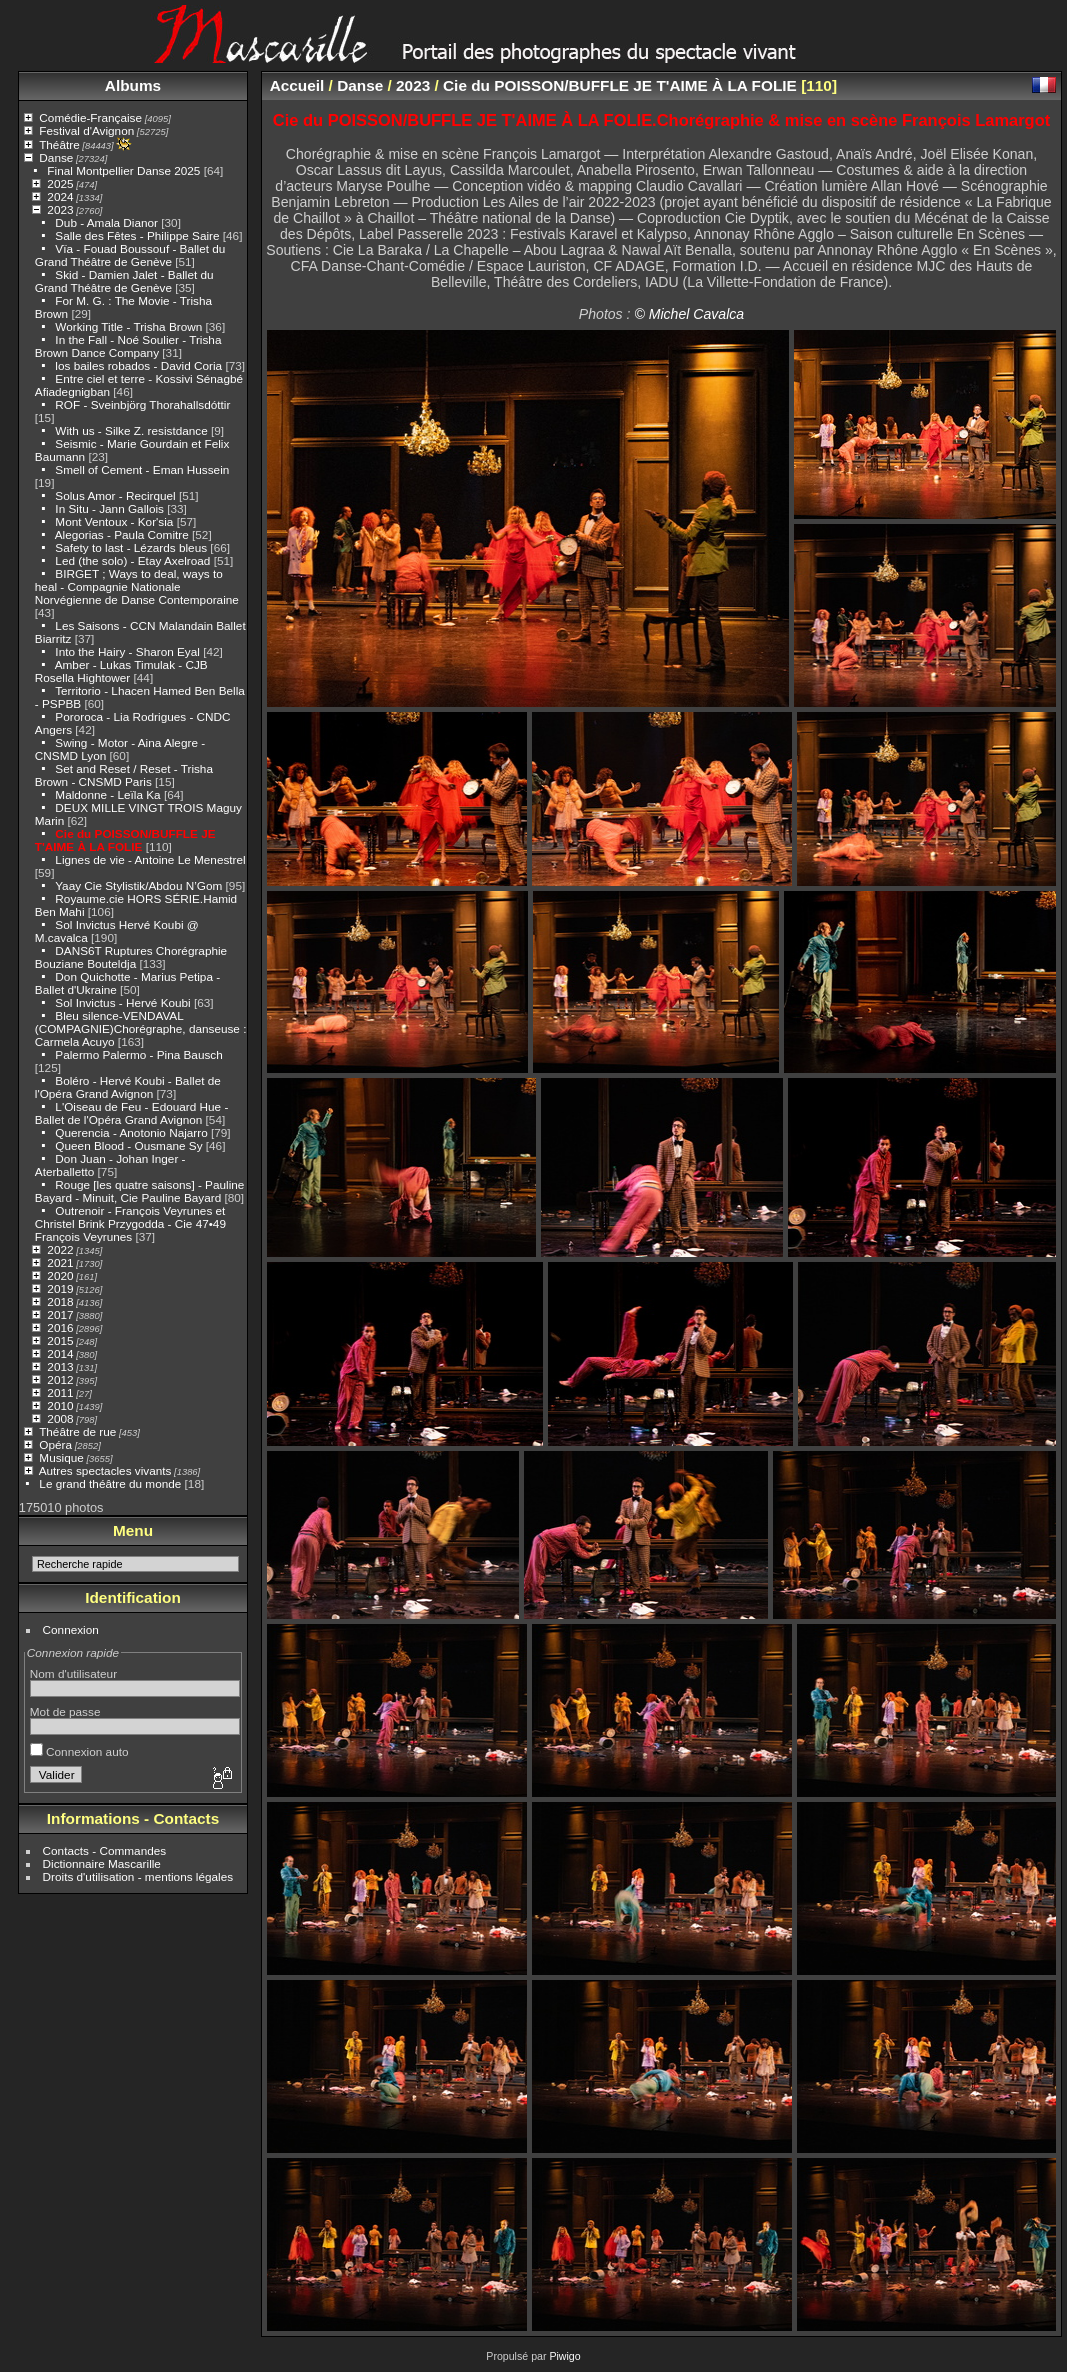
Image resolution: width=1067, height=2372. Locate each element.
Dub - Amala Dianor (106, 222)
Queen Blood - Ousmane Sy (128, 1145)
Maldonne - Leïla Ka (107, 794)
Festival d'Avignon (86, 130)
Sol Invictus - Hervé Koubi (122, 1002)
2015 (60, 1340)
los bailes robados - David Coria (138, 365)
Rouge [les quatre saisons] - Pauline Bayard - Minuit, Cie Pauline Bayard (140, 1191)
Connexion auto (79, 1751)
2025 (60, 183)
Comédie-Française (90, 117)
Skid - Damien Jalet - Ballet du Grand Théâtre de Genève (124, 281)
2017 (60, 1314)
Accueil (297, 85)
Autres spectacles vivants (105, 1470)
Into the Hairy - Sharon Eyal (127, 651)
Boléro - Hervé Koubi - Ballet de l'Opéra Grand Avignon (128, 1087)
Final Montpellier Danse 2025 (123, 170)
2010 (60, 1405)
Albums (133, 85)
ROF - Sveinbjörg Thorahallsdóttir (142, 404)
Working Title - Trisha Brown (128, 326)
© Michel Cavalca (689, 314)
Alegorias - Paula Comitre (122, 534)
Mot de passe (65, 1711)
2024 (60, 196)
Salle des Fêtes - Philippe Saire (137, 235)
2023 (60, 209)
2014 (60, 1353)
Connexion (71, 1629)
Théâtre (59, 144)
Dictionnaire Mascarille (102, 1863)
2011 (60, 1392)
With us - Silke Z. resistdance (131, 430)
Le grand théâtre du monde (110, 1483)
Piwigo (564, 2356)
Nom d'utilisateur (73, 1673)
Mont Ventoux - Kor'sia (114, 521)
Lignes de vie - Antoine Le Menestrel (150, 859)
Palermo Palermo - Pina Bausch (138, 1054)
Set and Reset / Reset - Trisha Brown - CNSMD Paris (124, 775)
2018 (60, 1301)
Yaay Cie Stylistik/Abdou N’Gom (138, 885)
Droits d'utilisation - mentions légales (138, 1876)
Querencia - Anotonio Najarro (131, 1132)
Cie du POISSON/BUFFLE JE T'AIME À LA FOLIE (125, 840)
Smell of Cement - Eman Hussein (142, 469)
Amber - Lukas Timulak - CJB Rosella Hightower (121, 671)
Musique (61, 1457)
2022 (60, 1249)
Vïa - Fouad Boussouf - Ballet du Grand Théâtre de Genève (130, 255)
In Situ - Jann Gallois (109, 508)
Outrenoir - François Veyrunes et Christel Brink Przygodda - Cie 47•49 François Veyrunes (130, 1223)
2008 (60, 1418)
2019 (60, 1288)
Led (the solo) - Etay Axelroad (132, 560)
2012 (60, 1379)
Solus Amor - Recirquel (115, 495)
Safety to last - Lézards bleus (131, 547)
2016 (60, 1327)
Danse (56, 157)
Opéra (55, 1444)
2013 (60, 1366)
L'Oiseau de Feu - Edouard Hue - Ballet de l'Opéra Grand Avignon (132, 1113)
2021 (60, 1262)
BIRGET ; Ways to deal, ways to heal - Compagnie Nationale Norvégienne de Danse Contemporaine (137, 586)
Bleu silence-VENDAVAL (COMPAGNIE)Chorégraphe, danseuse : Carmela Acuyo (141, 1028)
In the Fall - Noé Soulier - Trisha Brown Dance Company (128, 346)
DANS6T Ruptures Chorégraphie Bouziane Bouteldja (131, 957)
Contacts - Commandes (105, 1850)
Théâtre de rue (77, 1431)
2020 (60, 1275)
